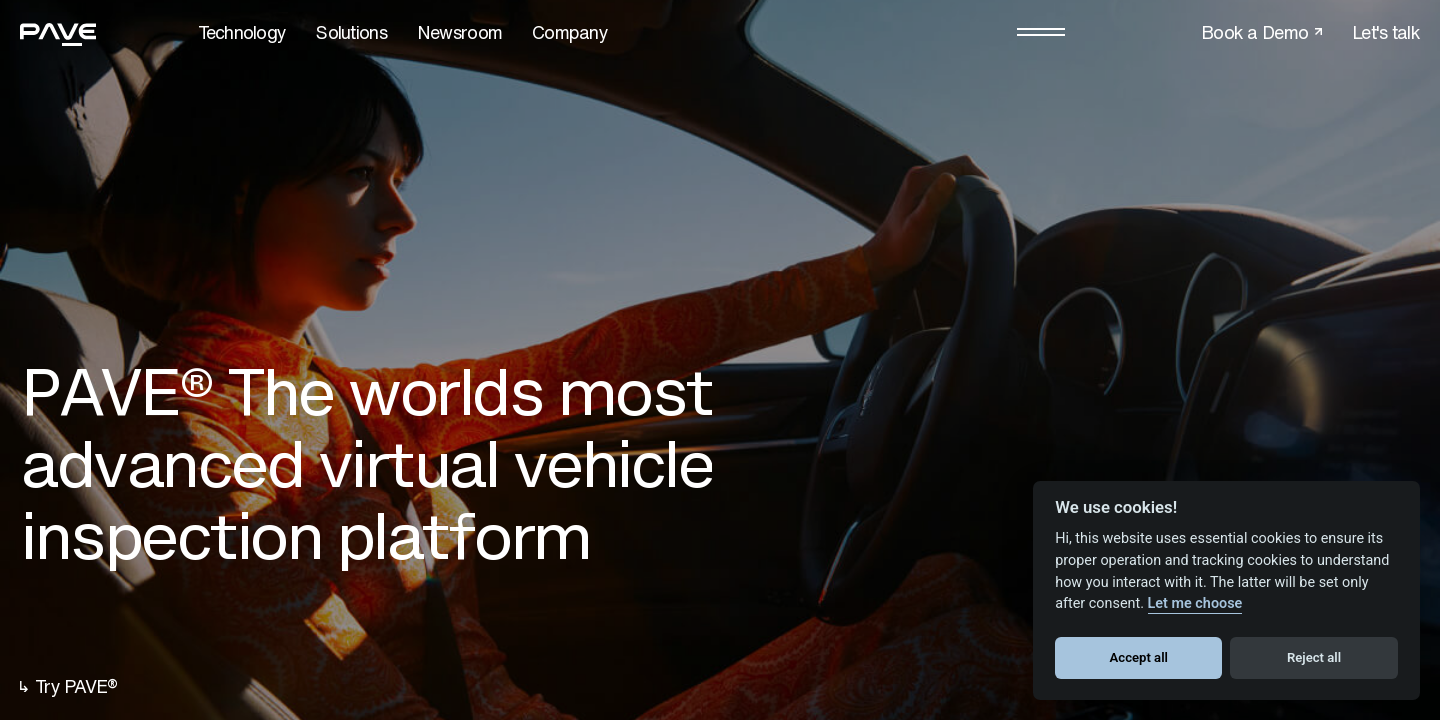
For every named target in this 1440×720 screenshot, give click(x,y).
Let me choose (1195, 603)
